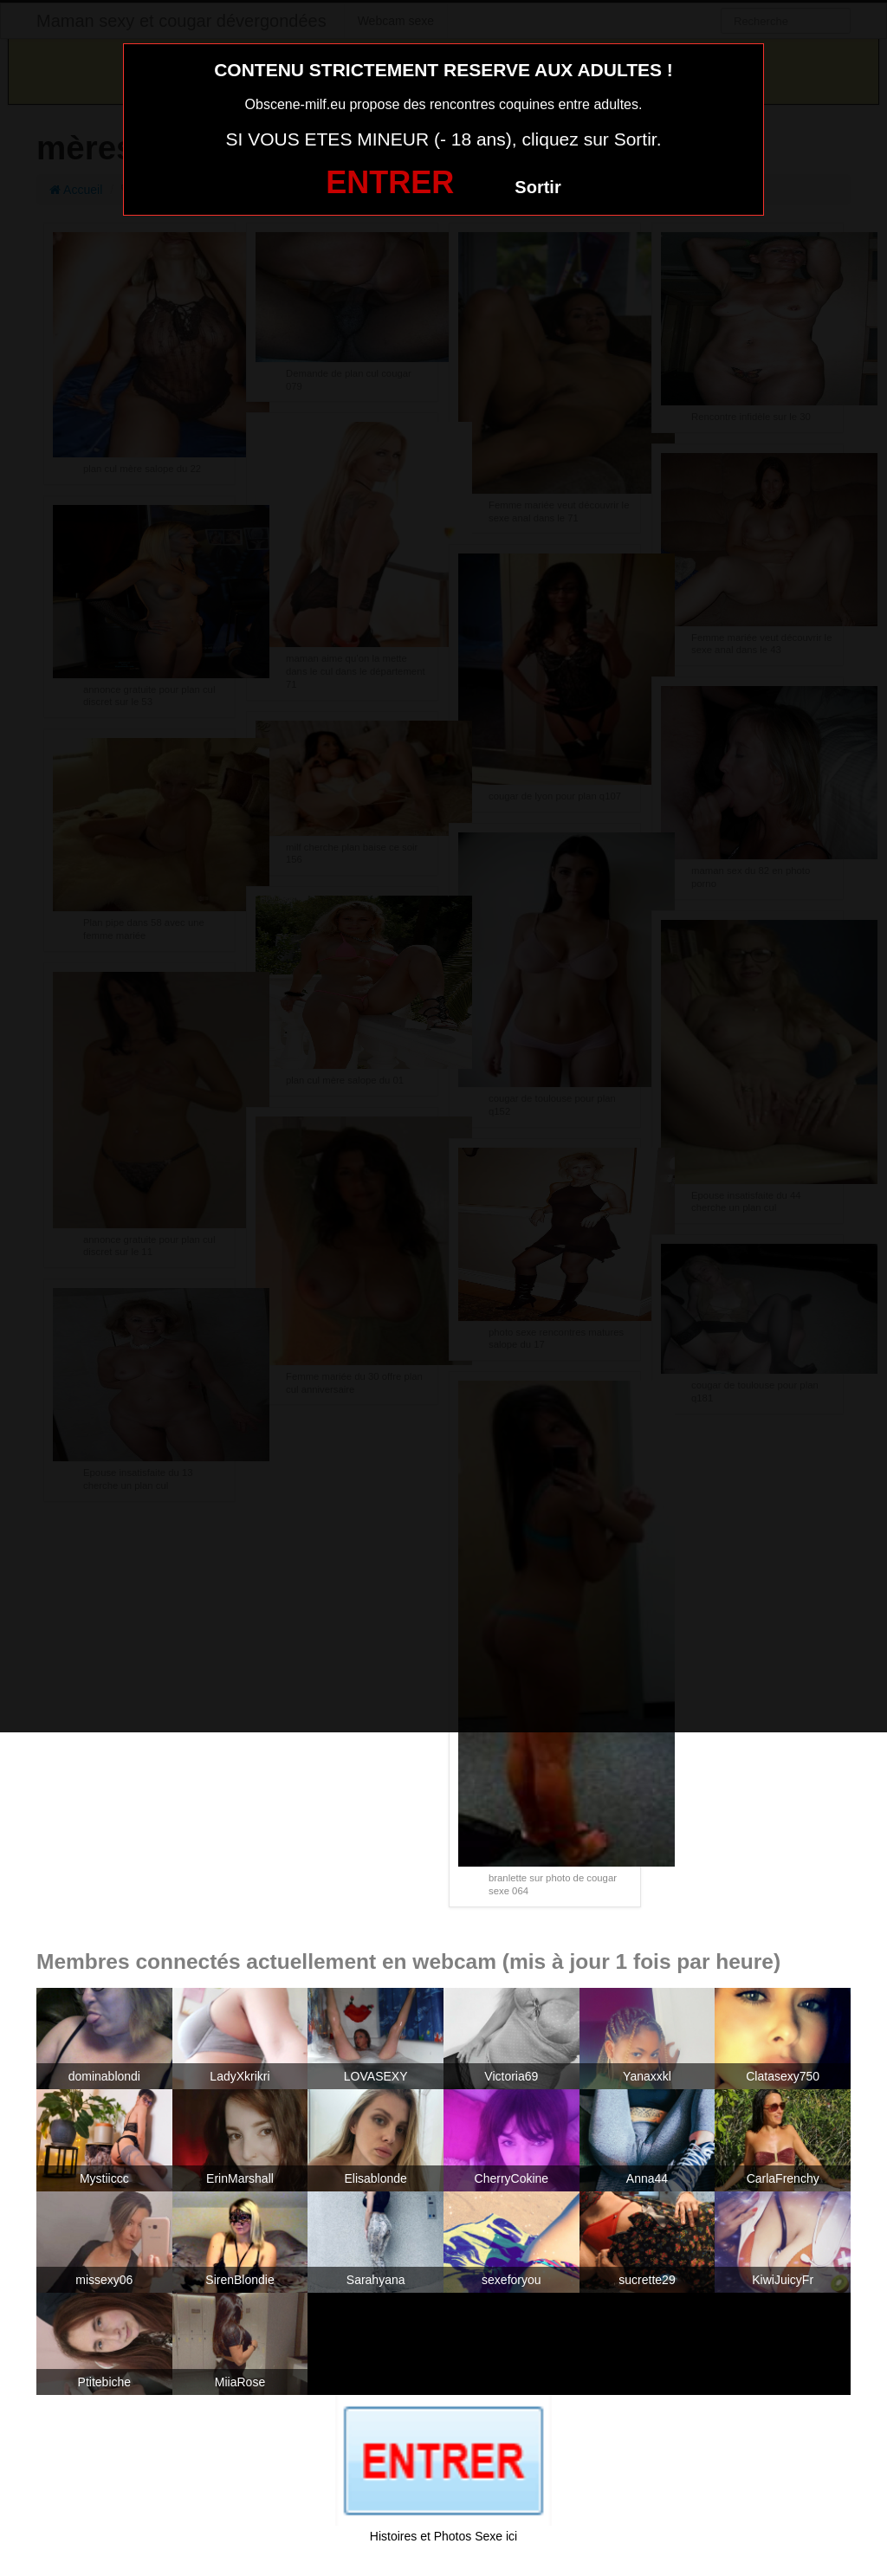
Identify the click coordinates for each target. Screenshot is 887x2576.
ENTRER (390, 182)
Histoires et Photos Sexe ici (443, 2536)
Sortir (537, 187)
